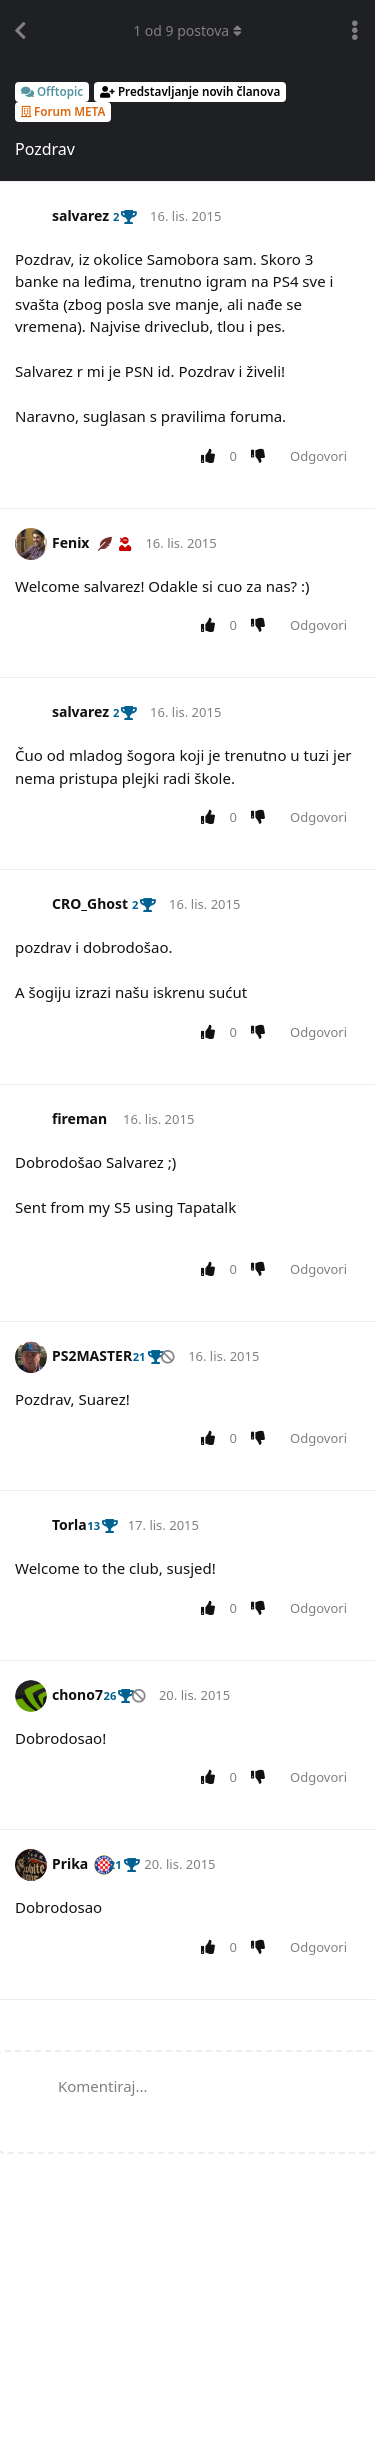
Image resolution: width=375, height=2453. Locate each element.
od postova (187, 30)
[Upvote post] (211, 457)
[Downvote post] (262, 457)
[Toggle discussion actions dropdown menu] (355, 31)
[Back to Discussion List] (20, 31)
